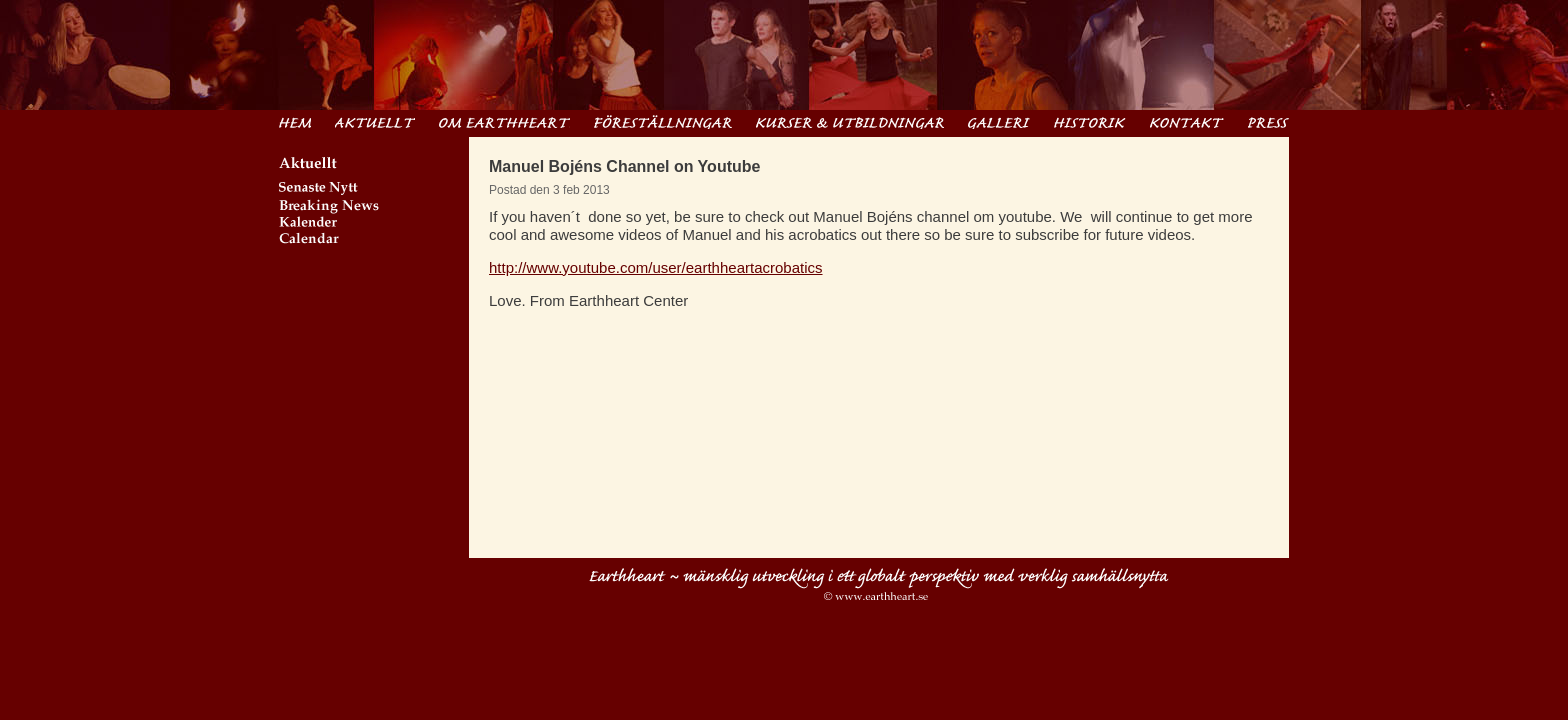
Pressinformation (1268, 122)
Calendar (374, 240)
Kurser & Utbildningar (850, 122)
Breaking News (374, 207)
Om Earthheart (504, 122)
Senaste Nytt (374, 190)
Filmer (999, 122)
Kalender (374, 224)
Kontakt (1187, 122)
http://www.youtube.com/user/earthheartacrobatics (656, 267)
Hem (295, 122)
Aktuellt (375, 122)
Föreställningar (663, 122)
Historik (1090, 122)
